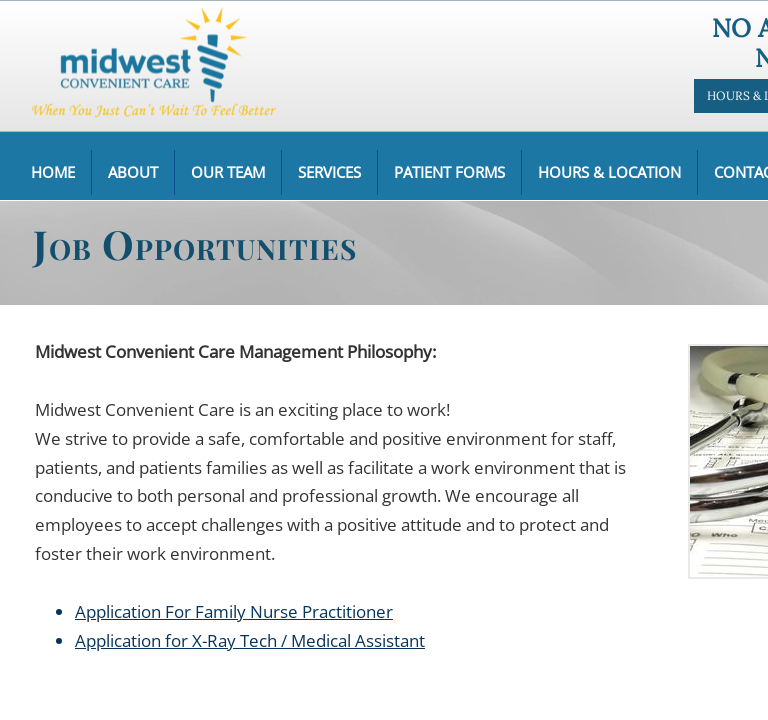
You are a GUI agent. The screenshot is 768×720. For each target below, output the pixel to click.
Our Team (228, 172)
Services (329, 172)
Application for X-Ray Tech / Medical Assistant (250, 640)
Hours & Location (609, 172)
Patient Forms (449, 172)
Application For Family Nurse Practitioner (234, 611)
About (133, 172)
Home (53, 172)
